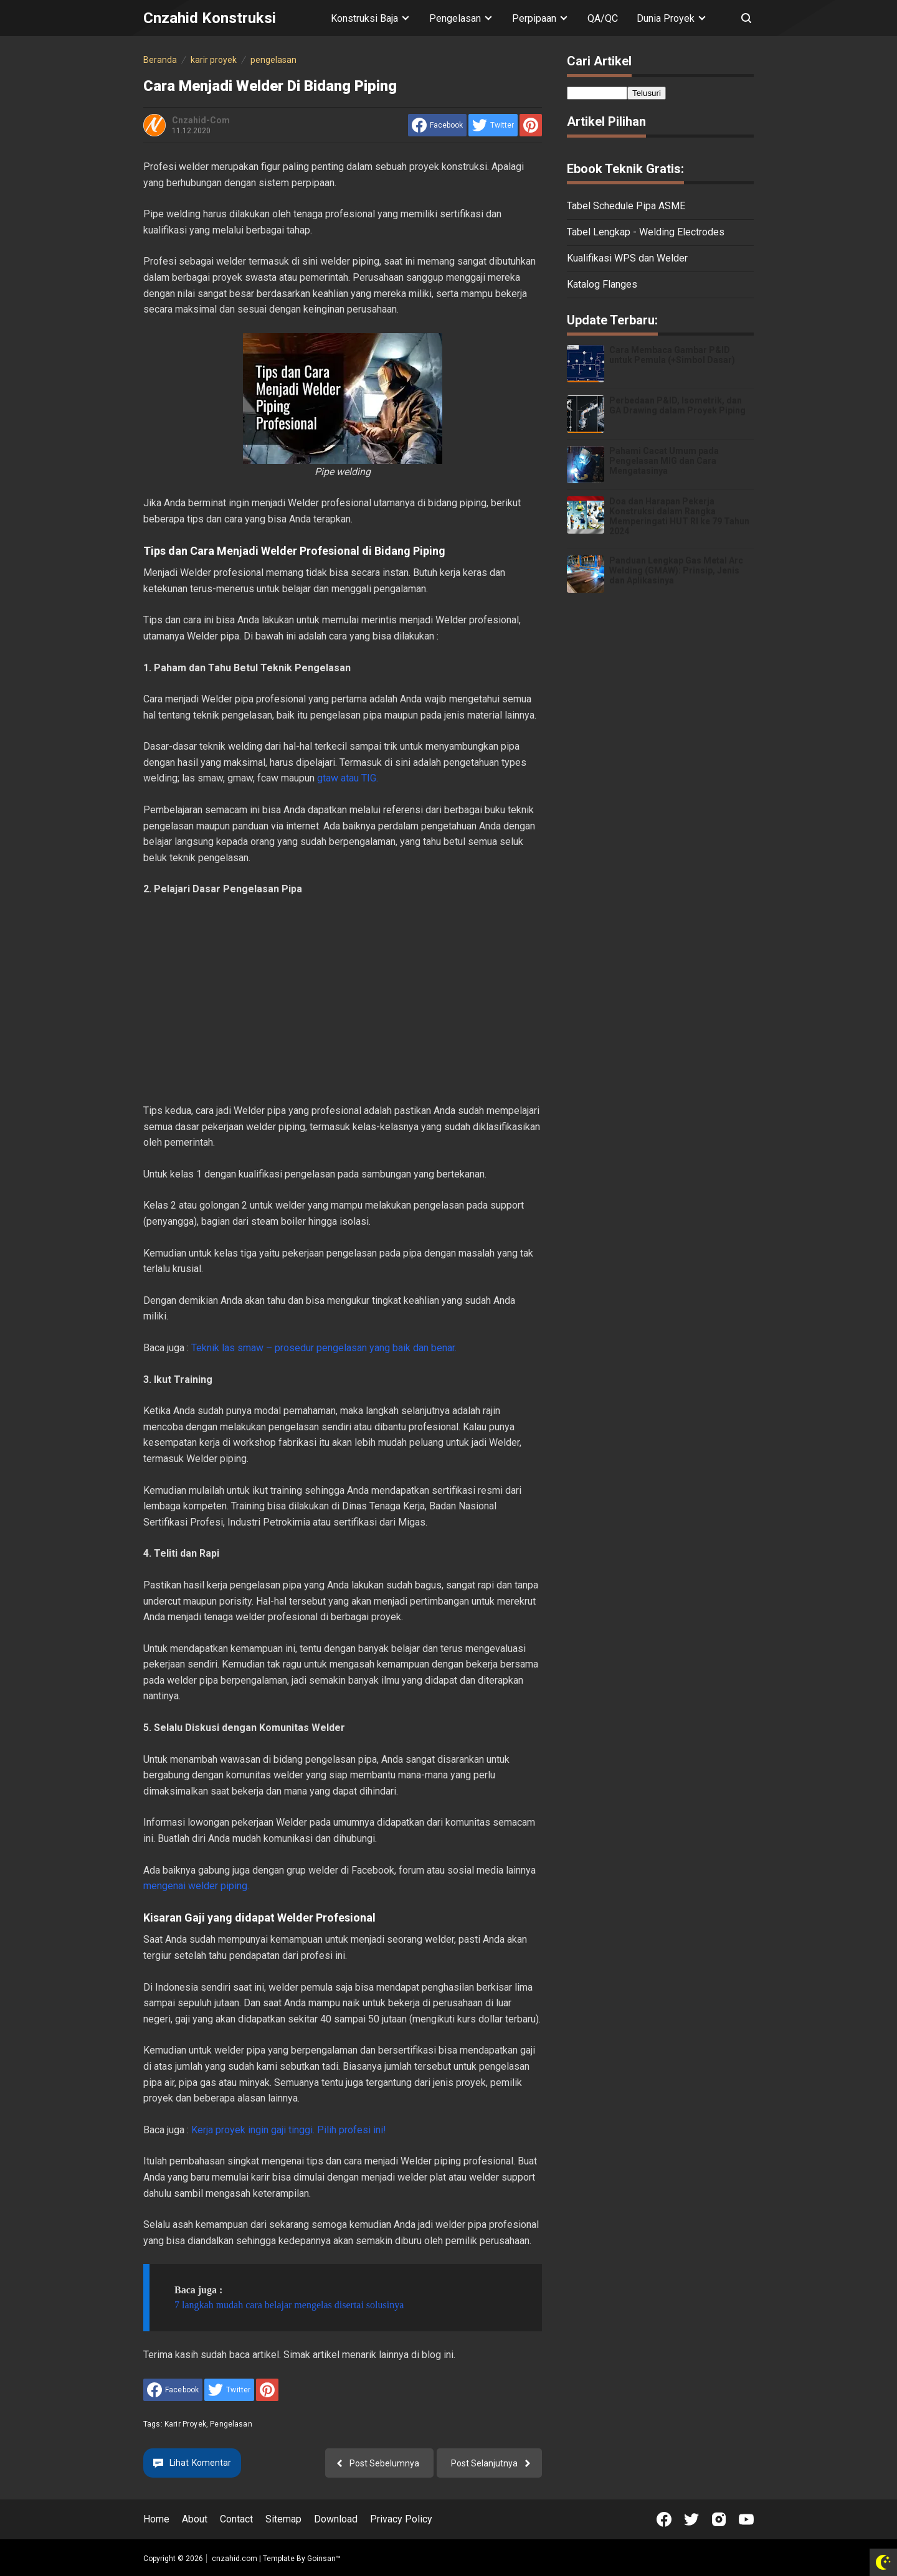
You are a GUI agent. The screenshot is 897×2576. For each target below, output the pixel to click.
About (194, 2519)
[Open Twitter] (691, 2519)
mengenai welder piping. (196, 1886)
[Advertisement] (342, 1000)
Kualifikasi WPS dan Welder (627, 258)
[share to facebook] (437, 125)
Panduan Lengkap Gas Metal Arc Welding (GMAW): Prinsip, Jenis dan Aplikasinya (676, 570)
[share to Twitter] (493, 125)
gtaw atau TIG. (347, 778)
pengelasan (231, 2424)
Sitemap (283, 2519)
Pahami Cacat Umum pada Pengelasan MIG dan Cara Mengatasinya (664, 461)
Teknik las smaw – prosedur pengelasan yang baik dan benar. (324, 1348)
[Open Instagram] (718, 2519)
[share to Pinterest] (531, 125)
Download (336, 2519)
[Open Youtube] (746, 2519)
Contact (236, 2519)
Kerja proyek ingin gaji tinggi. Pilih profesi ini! (288, 2130)
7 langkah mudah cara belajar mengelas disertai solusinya (289, 2305)
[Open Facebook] (664, 2519)
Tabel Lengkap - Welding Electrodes (645, 232)
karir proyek (185, 2424)
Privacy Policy (401, 2519)
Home (156, 2519)
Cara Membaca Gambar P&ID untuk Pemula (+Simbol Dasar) (672, 355)
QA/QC (602, 18)
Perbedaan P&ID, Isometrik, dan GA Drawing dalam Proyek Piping (677, 405)
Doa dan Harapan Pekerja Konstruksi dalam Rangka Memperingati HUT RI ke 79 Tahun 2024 (679, 516)
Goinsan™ (324, 2558)
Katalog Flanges (602, 284)
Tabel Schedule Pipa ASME (626, 206)
